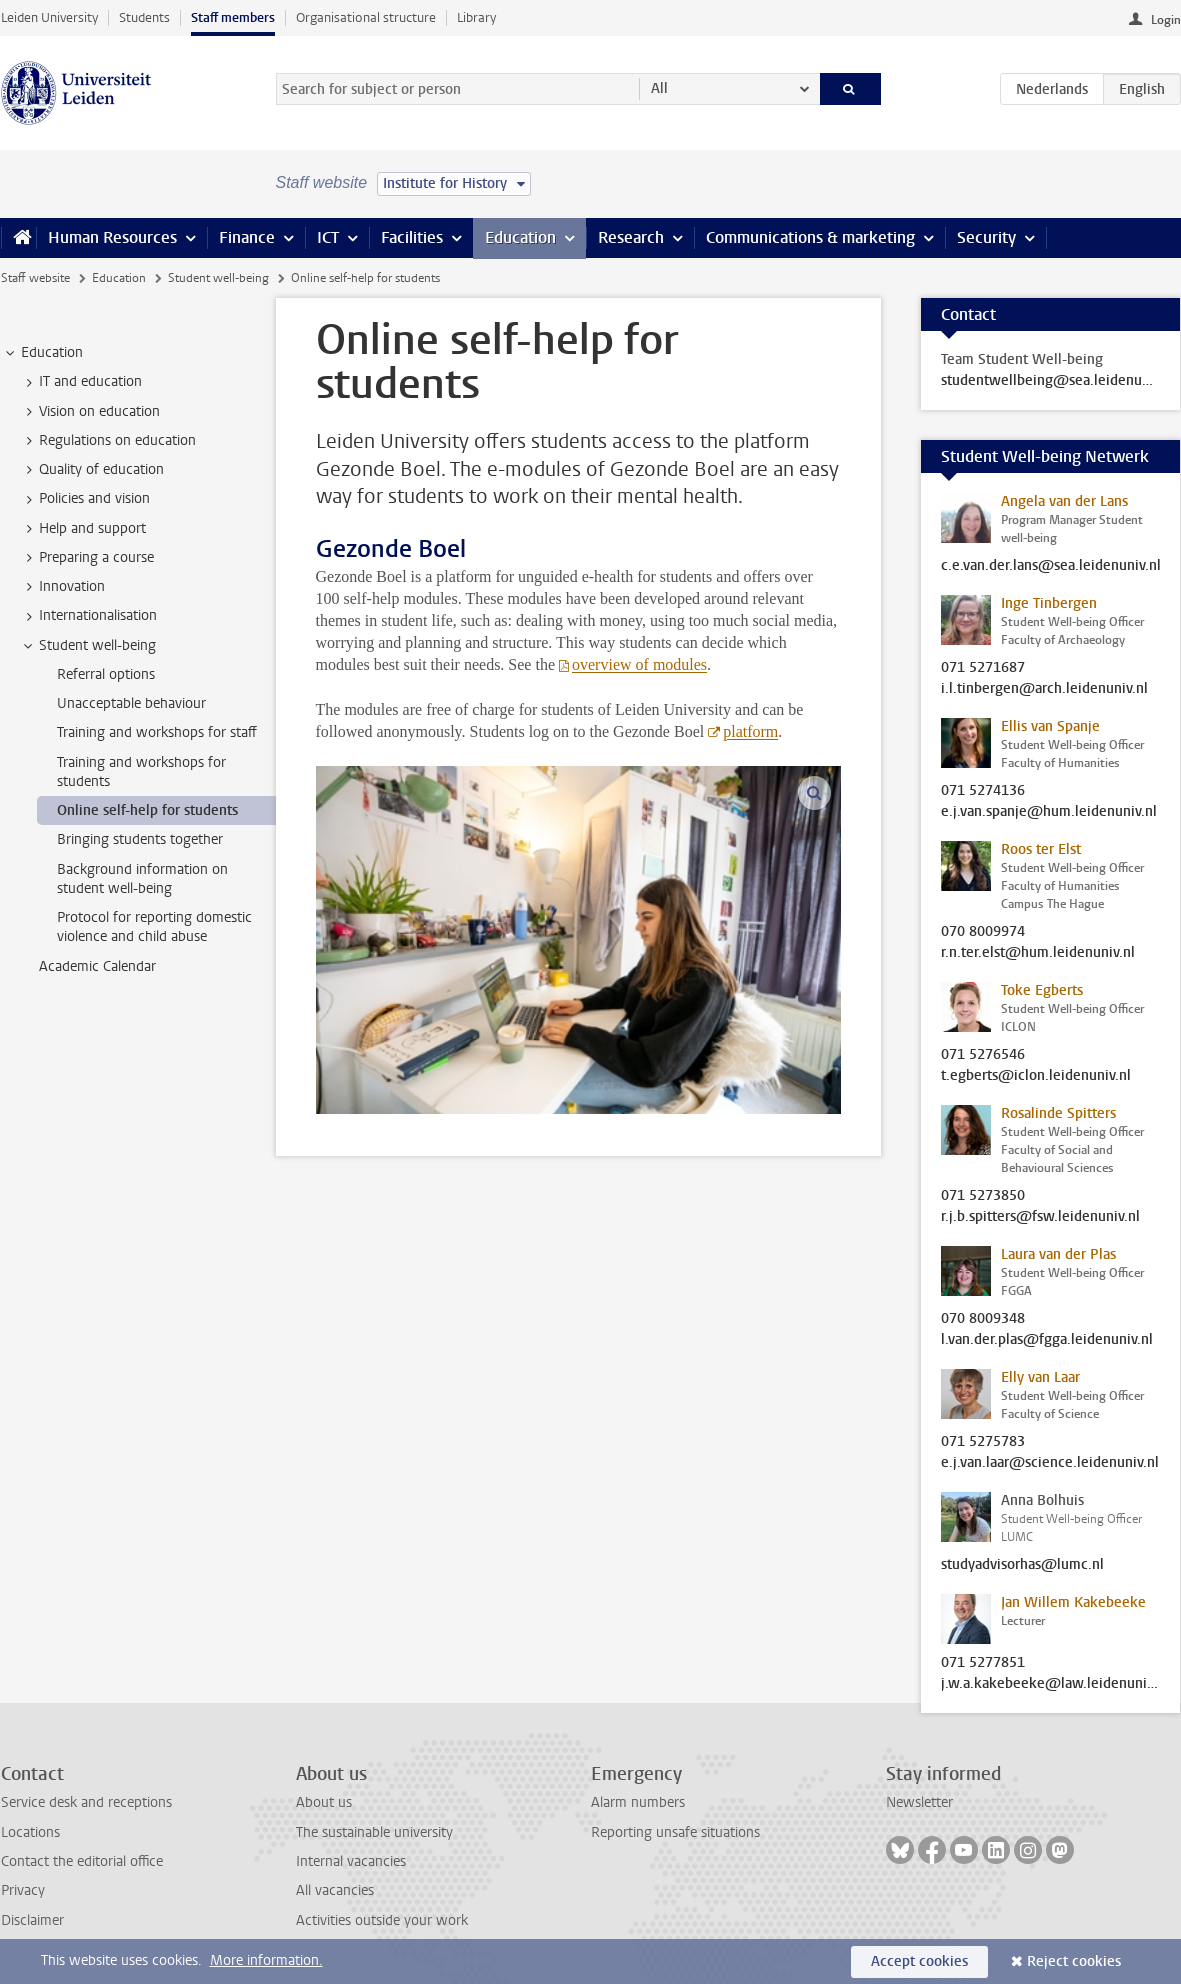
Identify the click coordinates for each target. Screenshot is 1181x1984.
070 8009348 (983, 1319)
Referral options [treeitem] (106, 674)
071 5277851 (983, 1663)
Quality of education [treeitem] (92, 470)
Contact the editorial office (82, 1861)
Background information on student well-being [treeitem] (142, 879)
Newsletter (919, 1802)
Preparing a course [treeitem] (87, 558)
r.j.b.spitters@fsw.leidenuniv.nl (1040, 1217)
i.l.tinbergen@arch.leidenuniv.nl (1044, 689)
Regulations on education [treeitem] (108, 441)
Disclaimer (32, 1920)
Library (476, 17)
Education (520, 237)
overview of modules (639, 664)
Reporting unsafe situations (675, 1832)
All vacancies (335, 1890)
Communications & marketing (810, 237)
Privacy (23, 1890)
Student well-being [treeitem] (88, 646)
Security (986, 237)
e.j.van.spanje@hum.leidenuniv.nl (1049, 812)
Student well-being (218, 278)
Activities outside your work (382, 1920)
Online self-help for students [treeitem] (147, 810)
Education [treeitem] (42, 353)
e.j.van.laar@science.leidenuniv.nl (1050, 1463)
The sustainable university (374, 1832)
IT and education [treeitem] (81, 382)
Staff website (35, 278)
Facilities (412, 237)
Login (1166, 20)
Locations (30, 1832)
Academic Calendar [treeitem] (97, 966)
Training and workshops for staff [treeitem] (157, 732)
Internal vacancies (351, 1861)
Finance (247, 237)
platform (750, 731)
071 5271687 (983, 668)
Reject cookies (1074, 1961)
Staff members (233, 17)
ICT (328, 237)
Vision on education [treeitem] (90, 412)
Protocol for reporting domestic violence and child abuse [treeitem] (154, 927)
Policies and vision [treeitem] (85, 499)
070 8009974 (983, 932)
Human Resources (112, 237)
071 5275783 (983, 1442)
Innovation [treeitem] (62, 587)
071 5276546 (983, 1055)
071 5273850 (983, 1196)
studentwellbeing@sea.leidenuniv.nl (1051, 381)
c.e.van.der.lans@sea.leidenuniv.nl (1051, 566)
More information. (266, 1960)
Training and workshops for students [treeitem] (141, 772)
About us (324, 1802)
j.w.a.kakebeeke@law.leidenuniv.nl (1051, 1684)
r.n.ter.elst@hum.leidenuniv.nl (1038, 953)
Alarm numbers (638, 1802)
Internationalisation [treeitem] (88, 616)
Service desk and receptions (86, 1802)
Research (631, 237)
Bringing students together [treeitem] (140, 839)
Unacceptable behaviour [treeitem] (131, 703)
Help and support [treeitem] (83, 529)
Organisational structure (366, 17)
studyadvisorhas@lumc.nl (1022, 1565)
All (659, 88)
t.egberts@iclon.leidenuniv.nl (1036, 1076)
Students (144, 17)
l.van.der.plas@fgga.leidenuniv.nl (1047, 1340)
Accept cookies (919, 1961)
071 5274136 (983, 791)
